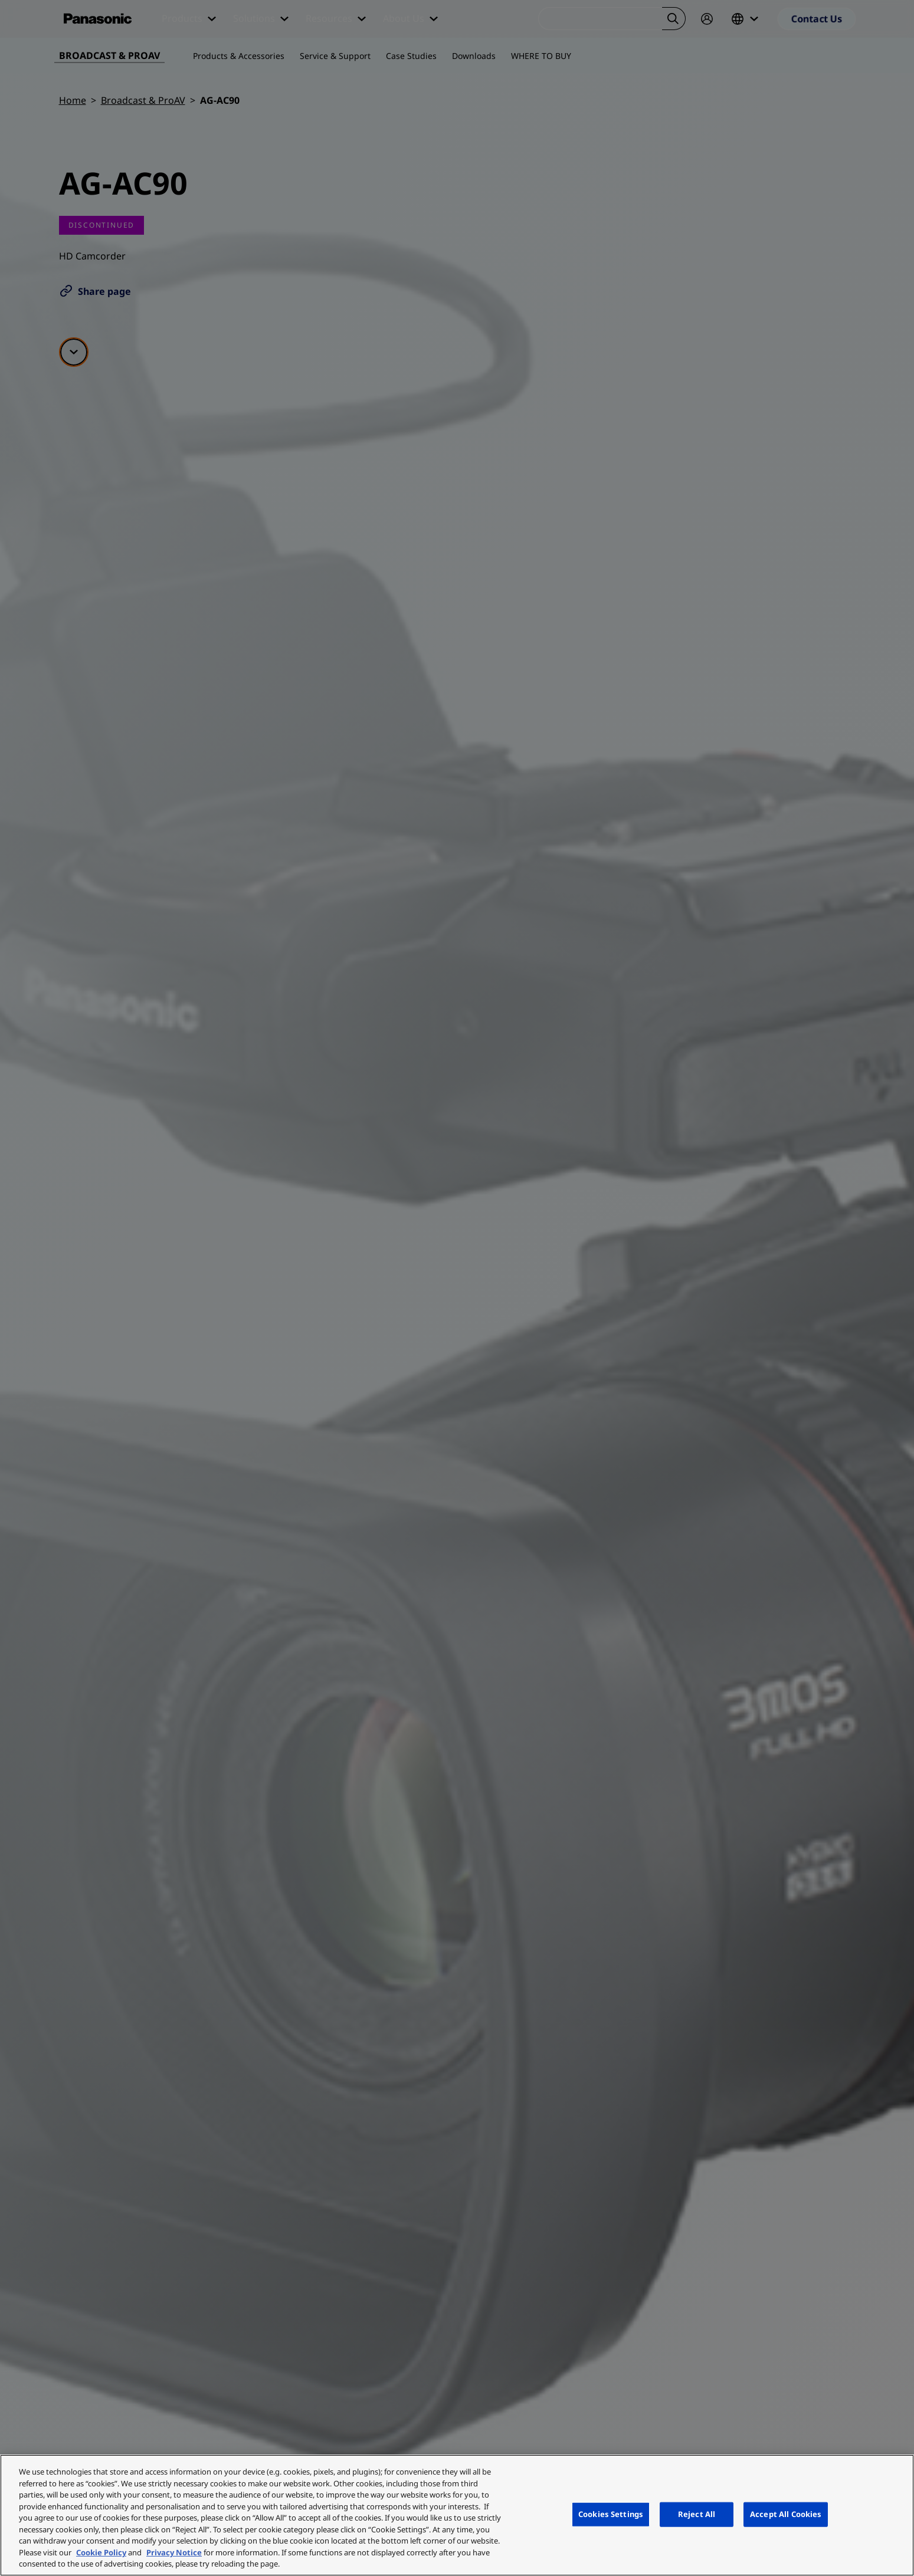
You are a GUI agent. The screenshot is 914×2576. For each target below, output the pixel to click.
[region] (457, 2515)
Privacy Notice (174, 2552)
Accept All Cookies (785, 2514)
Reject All (696, 2514)
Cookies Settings (610, 2514)
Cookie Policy (101, 2552)
